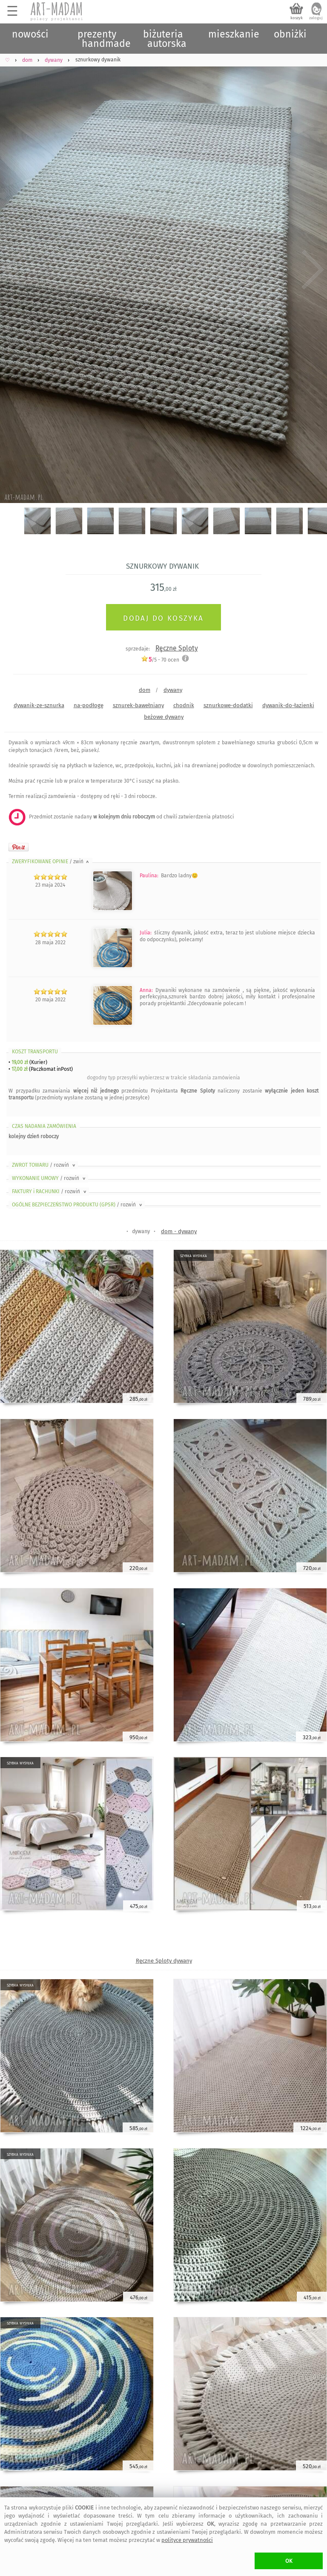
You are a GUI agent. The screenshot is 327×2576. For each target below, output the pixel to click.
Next (313, 270)
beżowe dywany (164, 717)
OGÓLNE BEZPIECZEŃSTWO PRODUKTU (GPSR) (77, 1205)
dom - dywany (179, 1231)
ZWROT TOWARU (44, 1165)
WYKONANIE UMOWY (49, 1178)
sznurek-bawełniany (138, 705)
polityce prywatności (187, 2540)
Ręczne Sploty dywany (164, 1960)
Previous (14, 270)
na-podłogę (88, 705)
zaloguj (316, 17)
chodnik (183, 705)
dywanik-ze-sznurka (39, 705)
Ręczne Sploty (176, 648)
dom (144, 690)
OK (289, 2561)
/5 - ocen (160, 659)
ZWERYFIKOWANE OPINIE (51, 861)
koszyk (296, 17)
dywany (173, 690)
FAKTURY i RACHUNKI (50, 1191)
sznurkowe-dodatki (228, 705)
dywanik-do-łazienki (288, 705)
